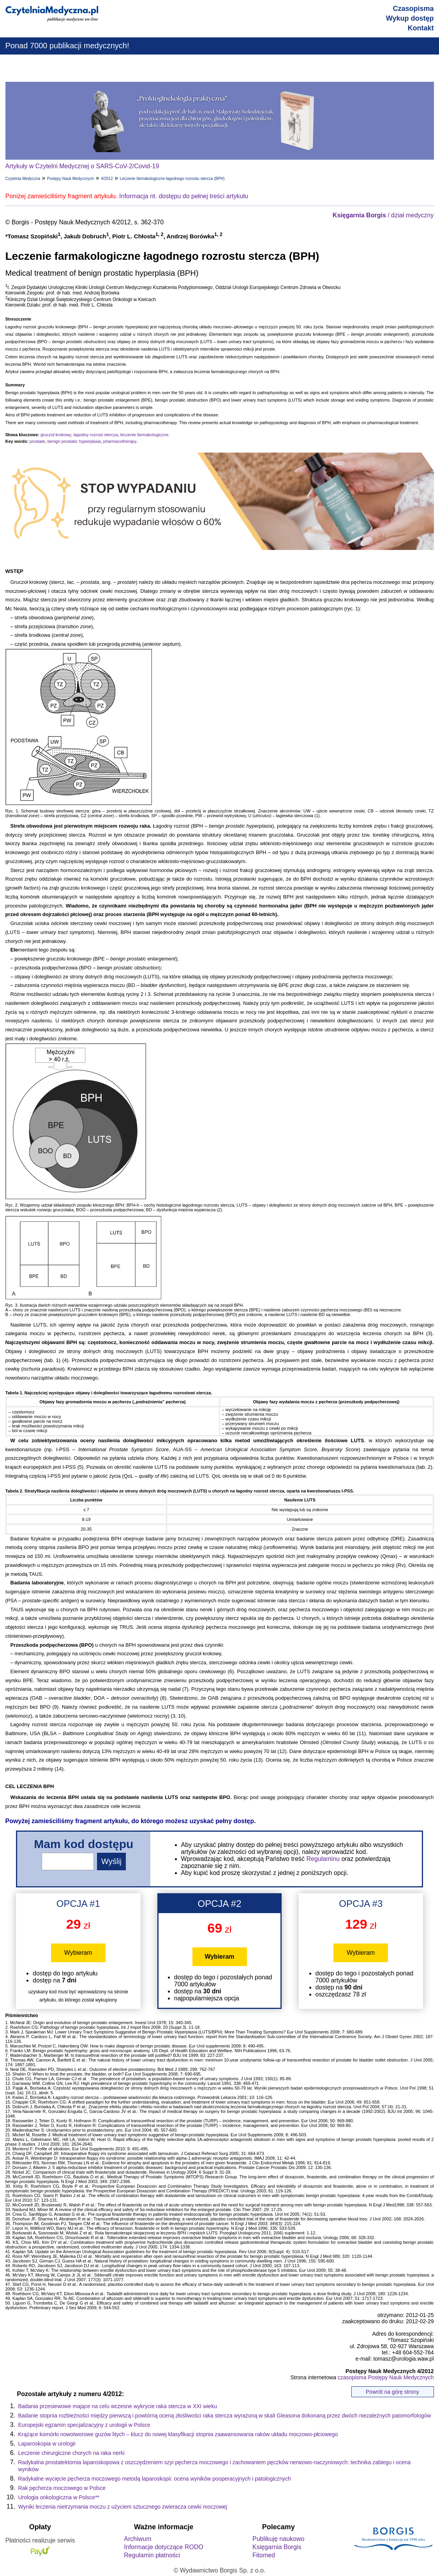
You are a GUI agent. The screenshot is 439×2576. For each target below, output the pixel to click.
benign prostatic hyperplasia (74, 441)
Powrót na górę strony (392, 2392)
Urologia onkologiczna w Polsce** (59, 2497)
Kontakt (421, 28)
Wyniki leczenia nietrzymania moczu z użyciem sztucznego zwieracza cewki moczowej (122, 2507)
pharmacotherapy (120, 441)
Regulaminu (323, 1858)
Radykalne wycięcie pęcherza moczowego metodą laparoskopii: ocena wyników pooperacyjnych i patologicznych (154, 2479)
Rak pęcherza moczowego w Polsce (62, 2488)
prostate (37, 441)
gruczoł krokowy (56, 434)
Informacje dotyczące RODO (163, 2547)
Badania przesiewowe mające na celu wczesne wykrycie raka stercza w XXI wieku (117, 2406)
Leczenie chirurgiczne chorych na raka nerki (71, 2453)
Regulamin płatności (152, 2555)
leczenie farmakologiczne (144, 434)
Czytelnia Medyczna (22, 178)
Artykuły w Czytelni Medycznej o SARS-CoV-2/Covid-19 (82, 166)
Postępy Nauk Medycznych (70, 178)
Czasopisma (413, 8)
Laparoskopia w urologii (47, 2443)
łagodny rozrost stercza (96, 434)
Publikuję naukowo (278, 2538)
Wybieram (78, 1952)
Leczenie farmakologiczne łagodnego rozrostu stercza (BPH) (172, 178)
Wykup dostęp (410, 18)
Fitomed (263, 2555)
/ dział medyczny (383, 215)
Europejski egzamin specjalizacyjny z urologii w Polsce (84, 2425)
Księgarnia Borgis (276, 2547)
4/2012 (107, 178)
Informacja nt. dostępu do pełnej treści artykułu (183, 196)
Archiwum (137, 2538)
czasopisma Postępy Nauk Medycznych (386, 2377)
